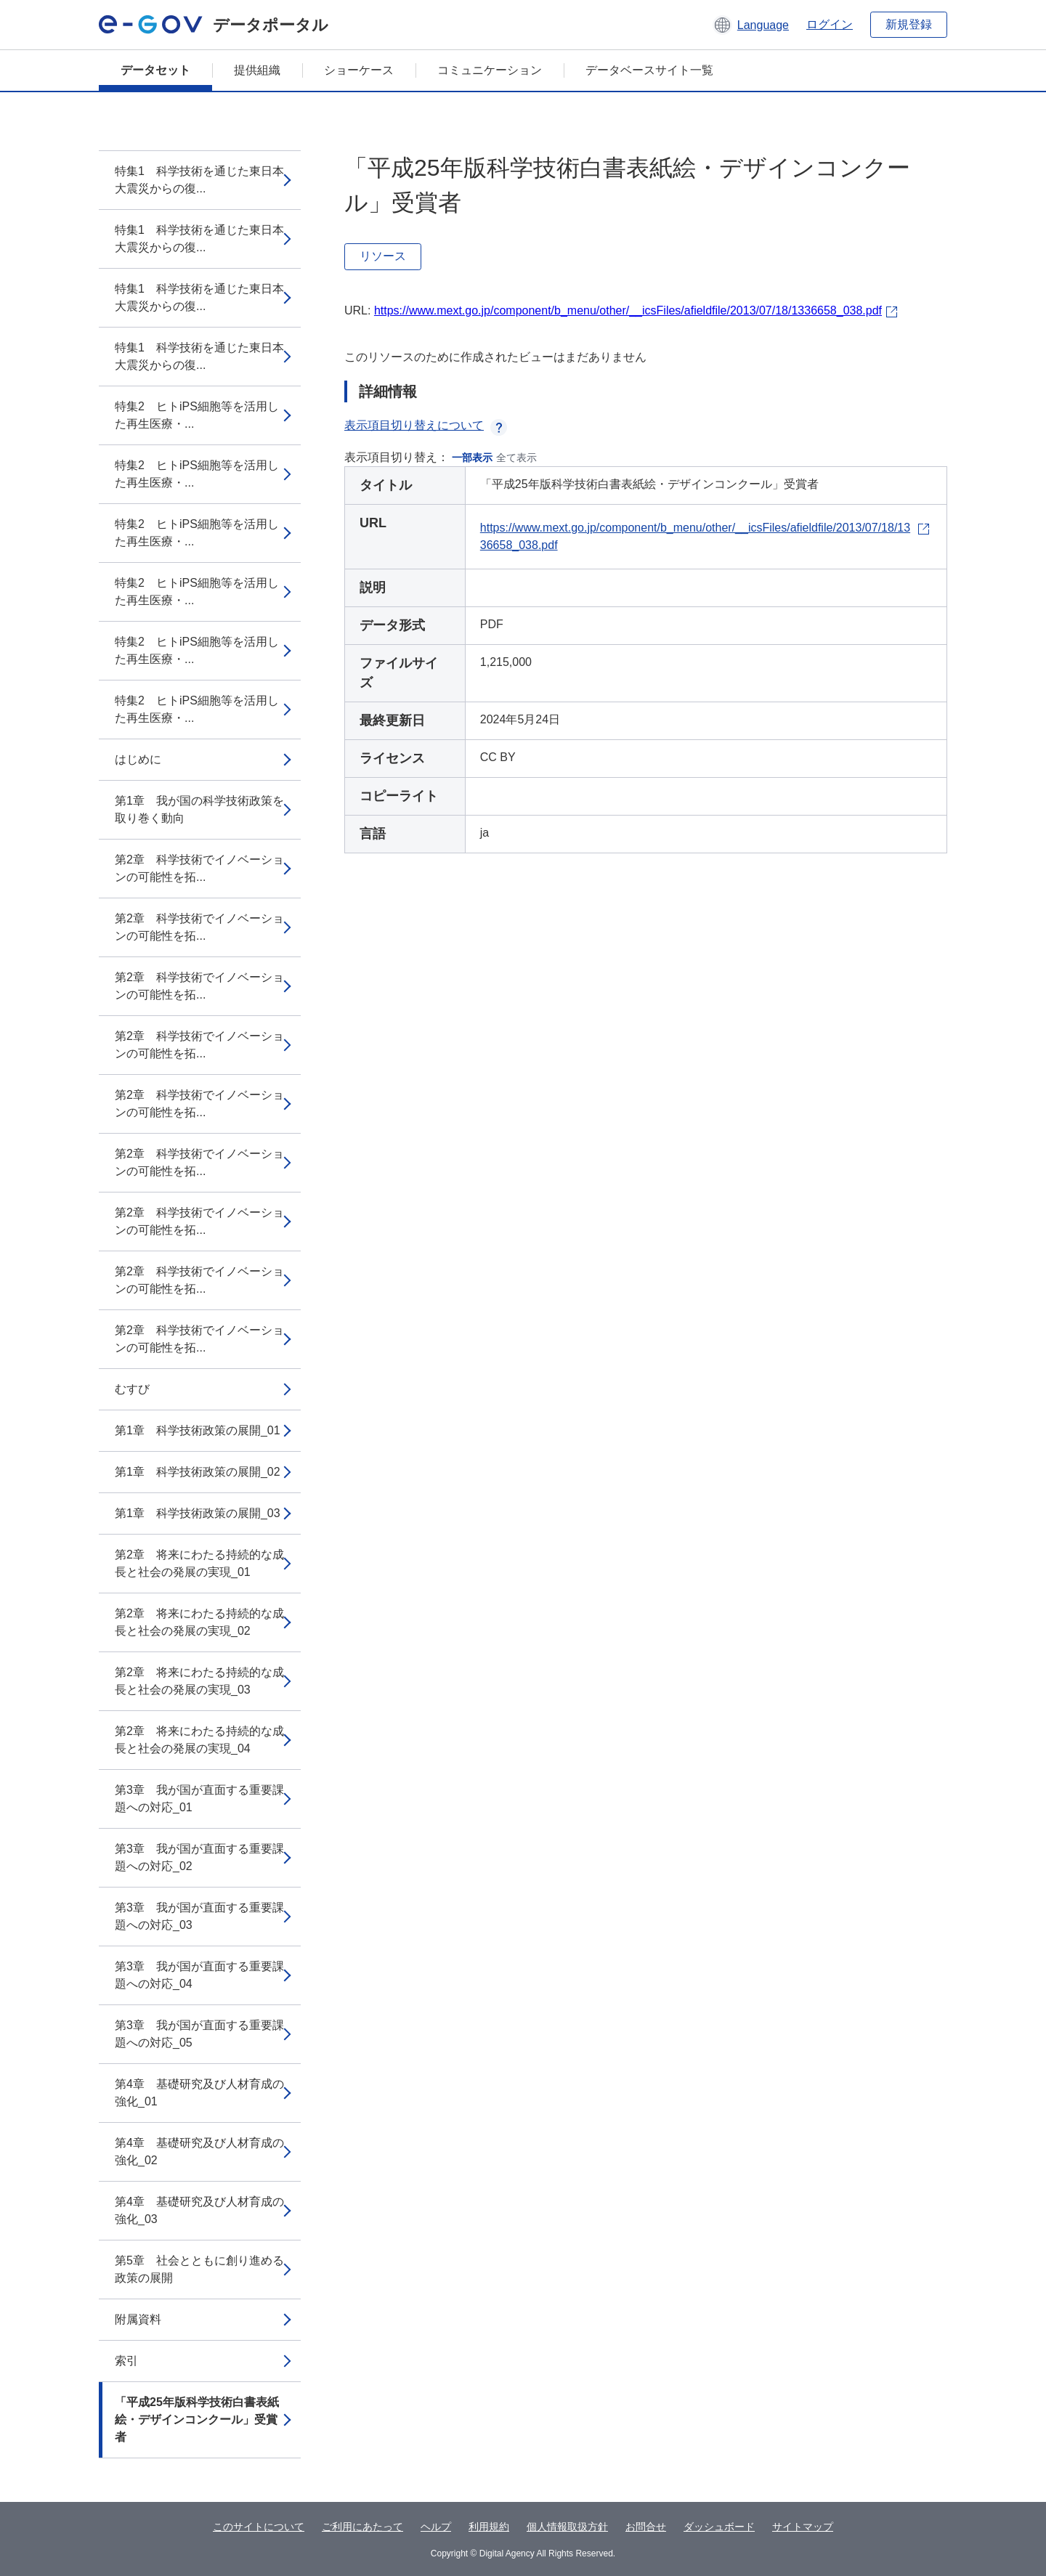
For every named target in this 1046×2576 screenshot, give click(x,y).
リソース (383, 256)
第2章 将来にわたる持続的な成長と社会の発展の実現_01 (199, 1563)
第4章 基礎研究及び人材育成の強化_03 (199, 2210)
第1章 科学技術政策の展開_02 (197, 1472)
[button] (751, 24)
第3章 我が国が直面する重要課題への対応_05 (199, 2034)
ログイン (829, 24)
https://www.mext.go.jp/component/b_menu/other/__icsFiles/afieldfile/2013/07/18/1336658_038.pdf (628, 310)
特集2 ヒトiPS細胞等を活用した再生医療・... (197, 415)
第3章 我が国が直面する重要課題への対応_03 (199, 1916)
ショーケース (359, 70)
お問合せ (645, 2526)
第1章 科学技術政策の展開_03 (197, 1513)
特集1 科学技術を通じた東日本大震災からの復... (199, 180)
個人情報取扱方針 (567, 2526)
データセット (155, 70)
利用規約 (489, 2526)
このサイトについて (258, 2526)
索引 (126, 2360)
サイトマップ (802, 2526)
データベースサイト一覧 (649, 70)
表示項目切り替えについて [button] (425, 425)
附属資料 (138, 2319)
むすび (132, 1389)
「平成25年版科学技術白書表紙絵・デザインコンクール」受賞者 (197, 2419)
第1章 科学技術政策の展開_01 (197, 1430)
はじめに (138, 759)
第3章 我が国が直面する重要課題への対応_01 (199, 1798)
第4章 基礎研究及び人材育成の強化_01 (199, 2093)
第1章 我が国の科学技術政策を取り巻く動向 (199, 809)
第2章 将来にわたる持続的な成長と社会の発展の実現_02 (199, 1622)
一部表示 (472, 457)
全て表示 (516, 457)
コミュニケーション (489, 70)
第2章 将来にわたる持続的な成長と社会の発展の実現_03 (199, 1681)
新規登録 (908, 24)
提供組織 (257, 70)
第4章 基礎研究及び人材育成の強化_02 (199, 2151)
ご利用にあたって (362, 2526)
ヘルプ (436, 2526)
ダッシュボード (719, 2526)
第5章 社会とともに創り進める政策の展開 (199, 2269)
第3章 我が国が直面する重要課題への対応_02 (199, 1857)
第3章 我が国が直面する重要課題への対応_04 (199, 1975)
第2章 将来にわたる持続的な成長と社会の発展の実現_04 (199, 1740)
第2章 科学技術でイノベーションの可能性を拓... (199, 868)
